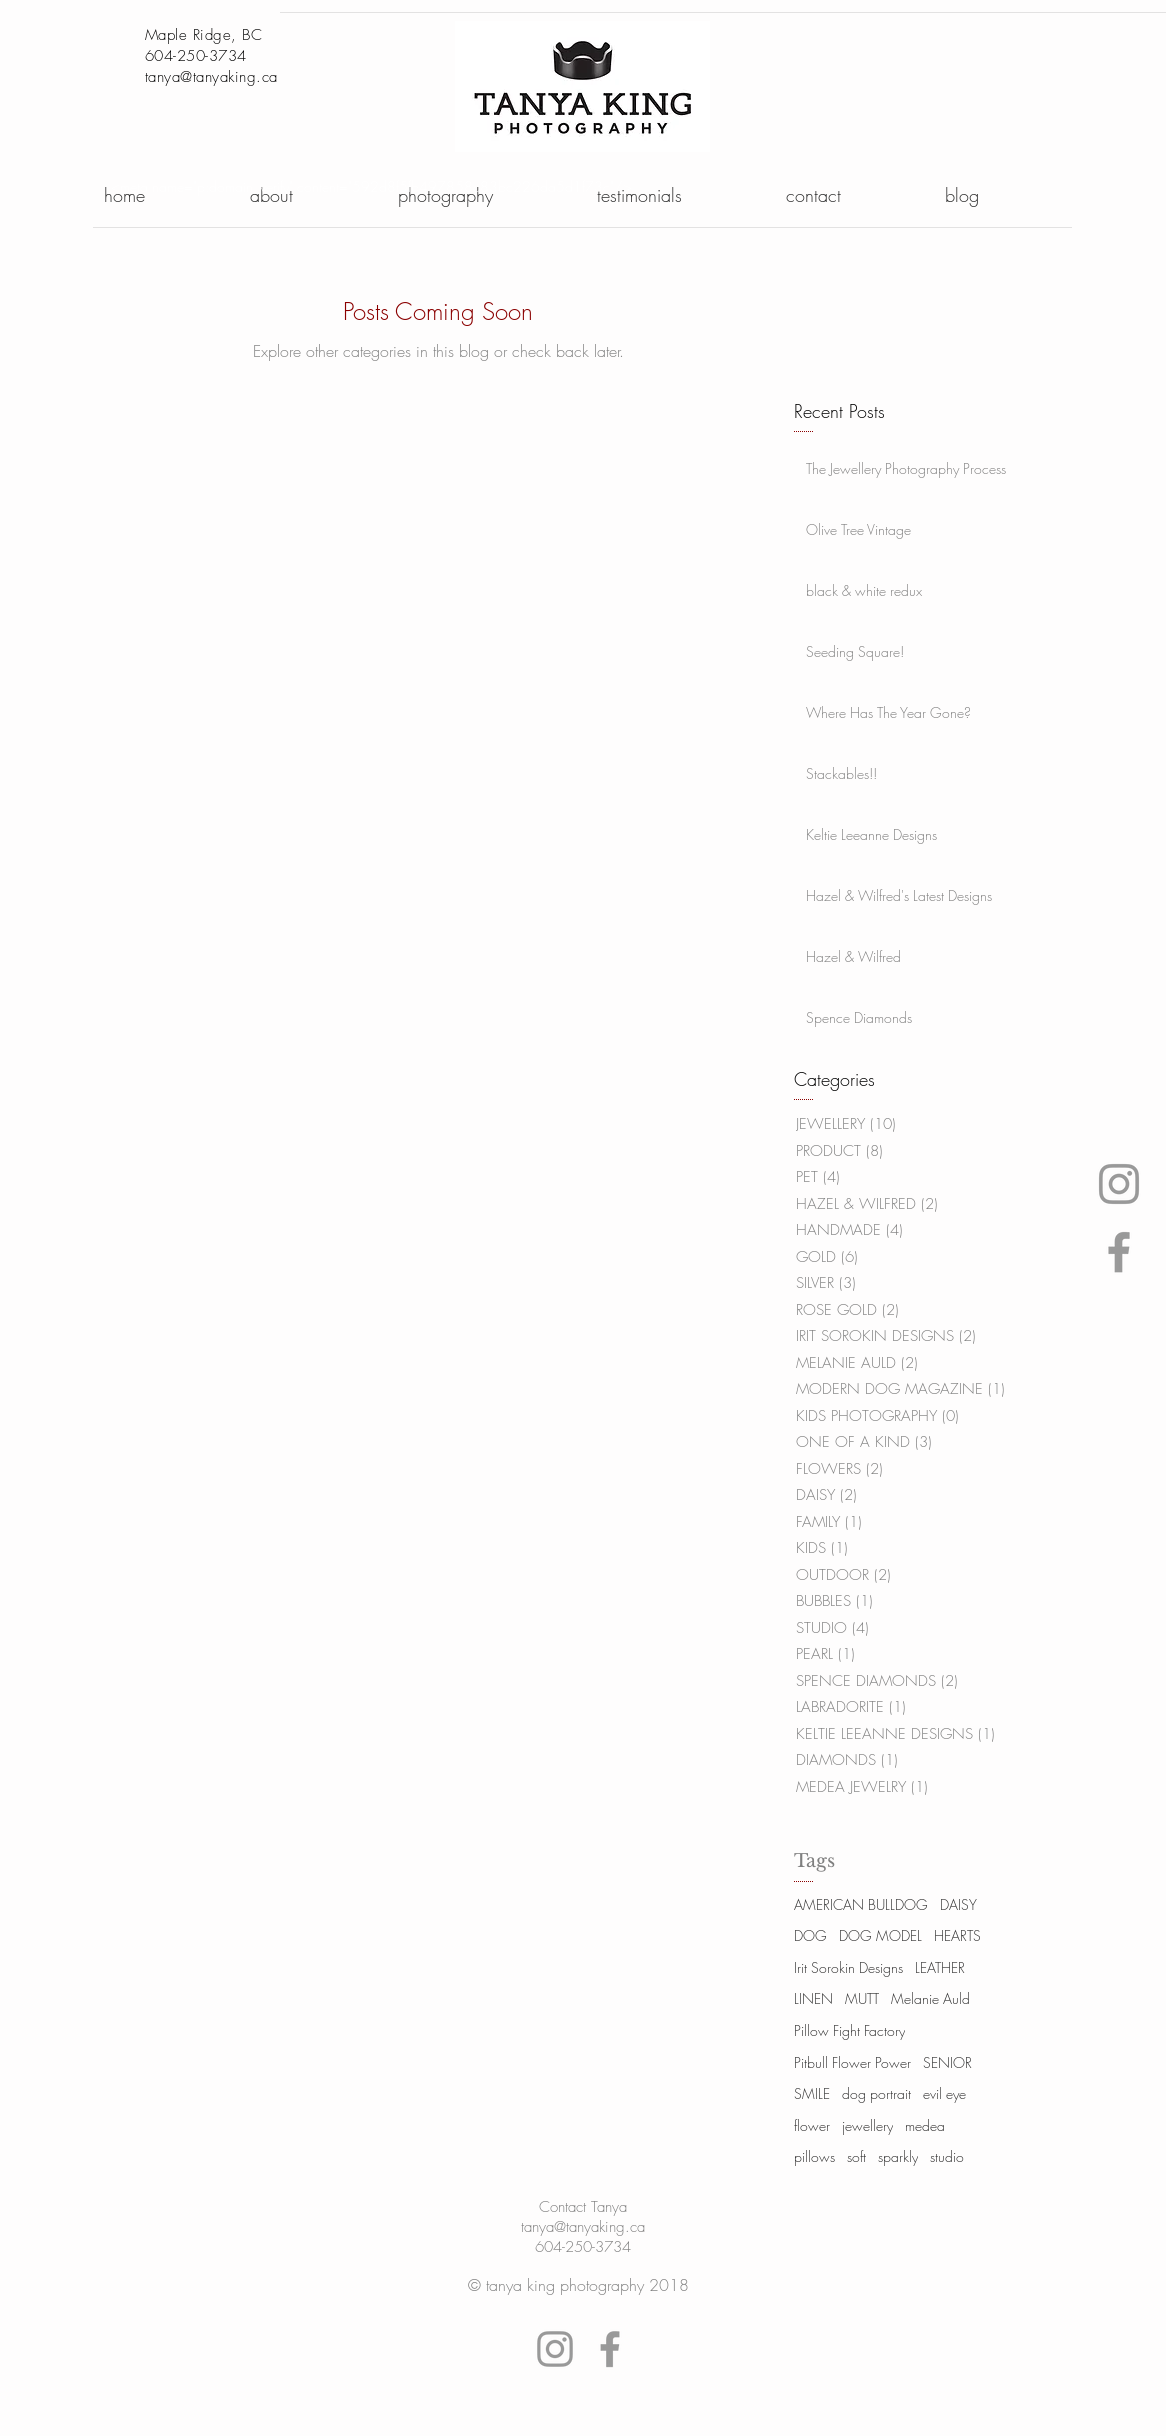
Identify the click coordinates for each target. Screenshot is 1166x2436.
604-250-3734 (583, 2247)
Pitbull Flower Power (852, 2062)
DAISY (958, 1904)
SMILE (812, 2093)
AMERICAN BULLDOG (861, 1904)
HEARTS (957, 1935)
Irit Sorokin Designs (848, 1967)
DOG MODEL (880, 1935)
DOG (810, 1935)
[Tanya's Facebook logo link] (1119, 1252)
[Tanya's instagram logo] (1119, 1184)
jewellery (867, 2125)
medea (925, 2125)
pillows (814, 2156)
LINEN (813, 1998)
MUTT (862, 1998)
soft (856, 2156)
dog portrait (876, 2093)
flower (812, 2125)
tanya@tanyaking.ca (211, 77)
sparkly (898, 2156)
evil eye (944, 2093)
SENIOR (947, 2062)
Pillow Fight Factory (849, 2030)
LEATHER (940, 1967)
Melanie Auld (930, 1998)
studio (947, 2156)
